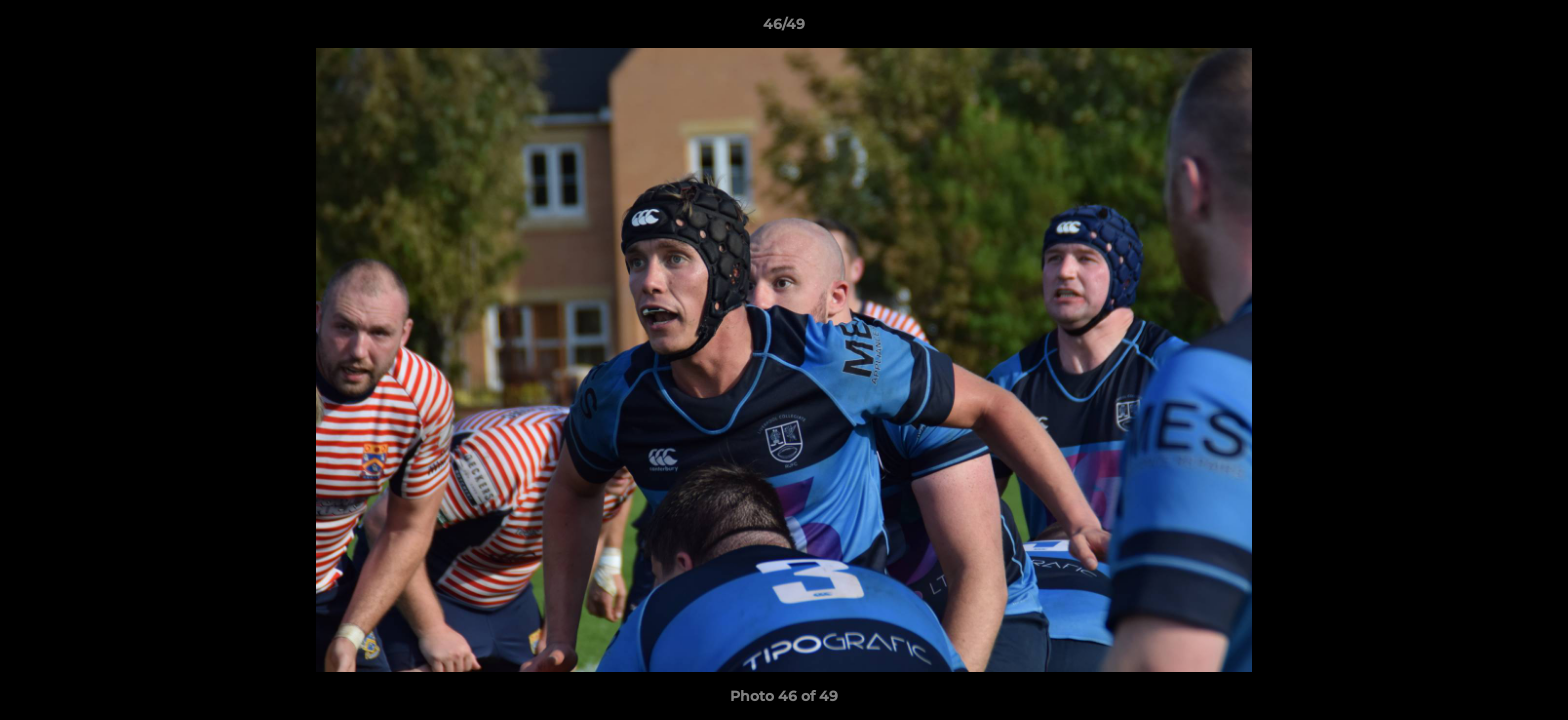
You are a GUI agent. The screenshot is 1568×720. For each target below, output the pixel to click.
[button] (1532, 29)
